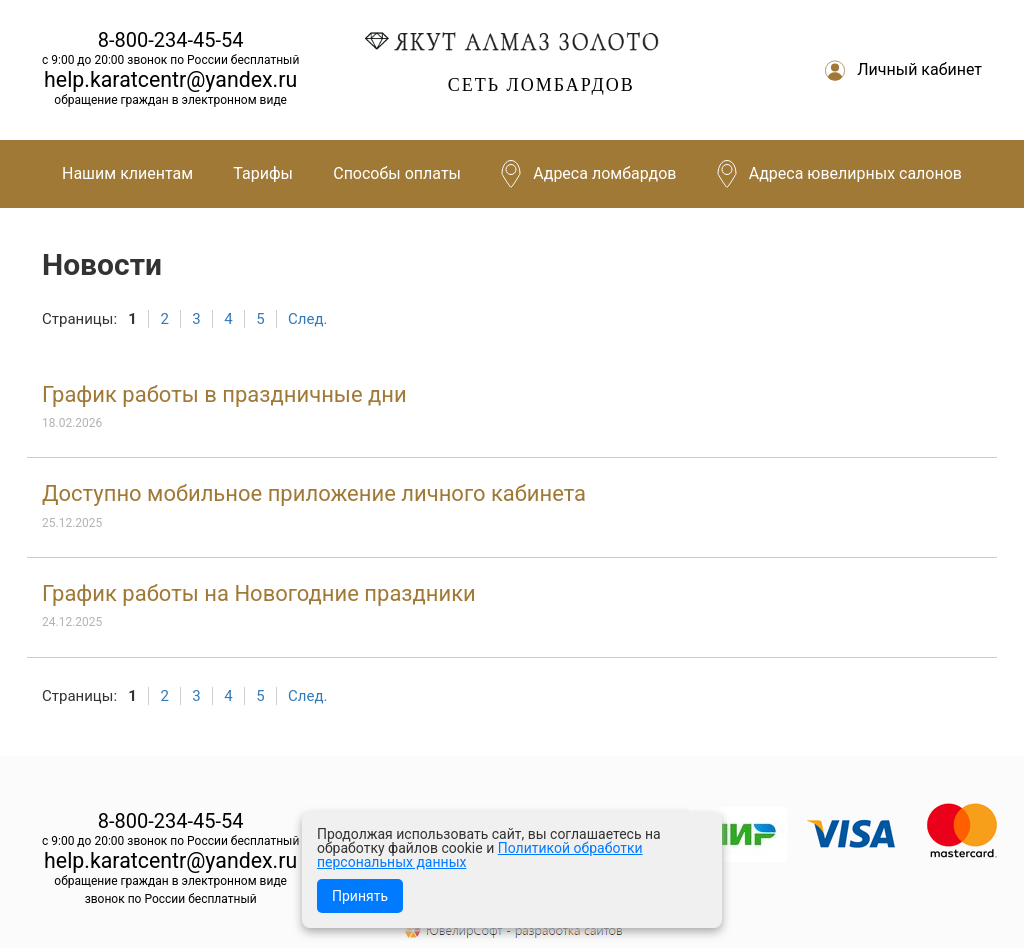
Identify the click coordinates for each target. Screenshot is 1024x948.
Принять (360, 896)
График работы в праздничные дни (224, 394)
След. (307, 319)
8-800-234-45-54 (171, 40)
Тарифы (263, 173)
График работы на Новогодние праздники (259, 593)
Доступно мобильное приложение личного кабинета (314, 493)
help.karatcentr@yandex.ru (170, 79)
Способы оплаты (397, 173)
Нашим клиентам (127, 173)
